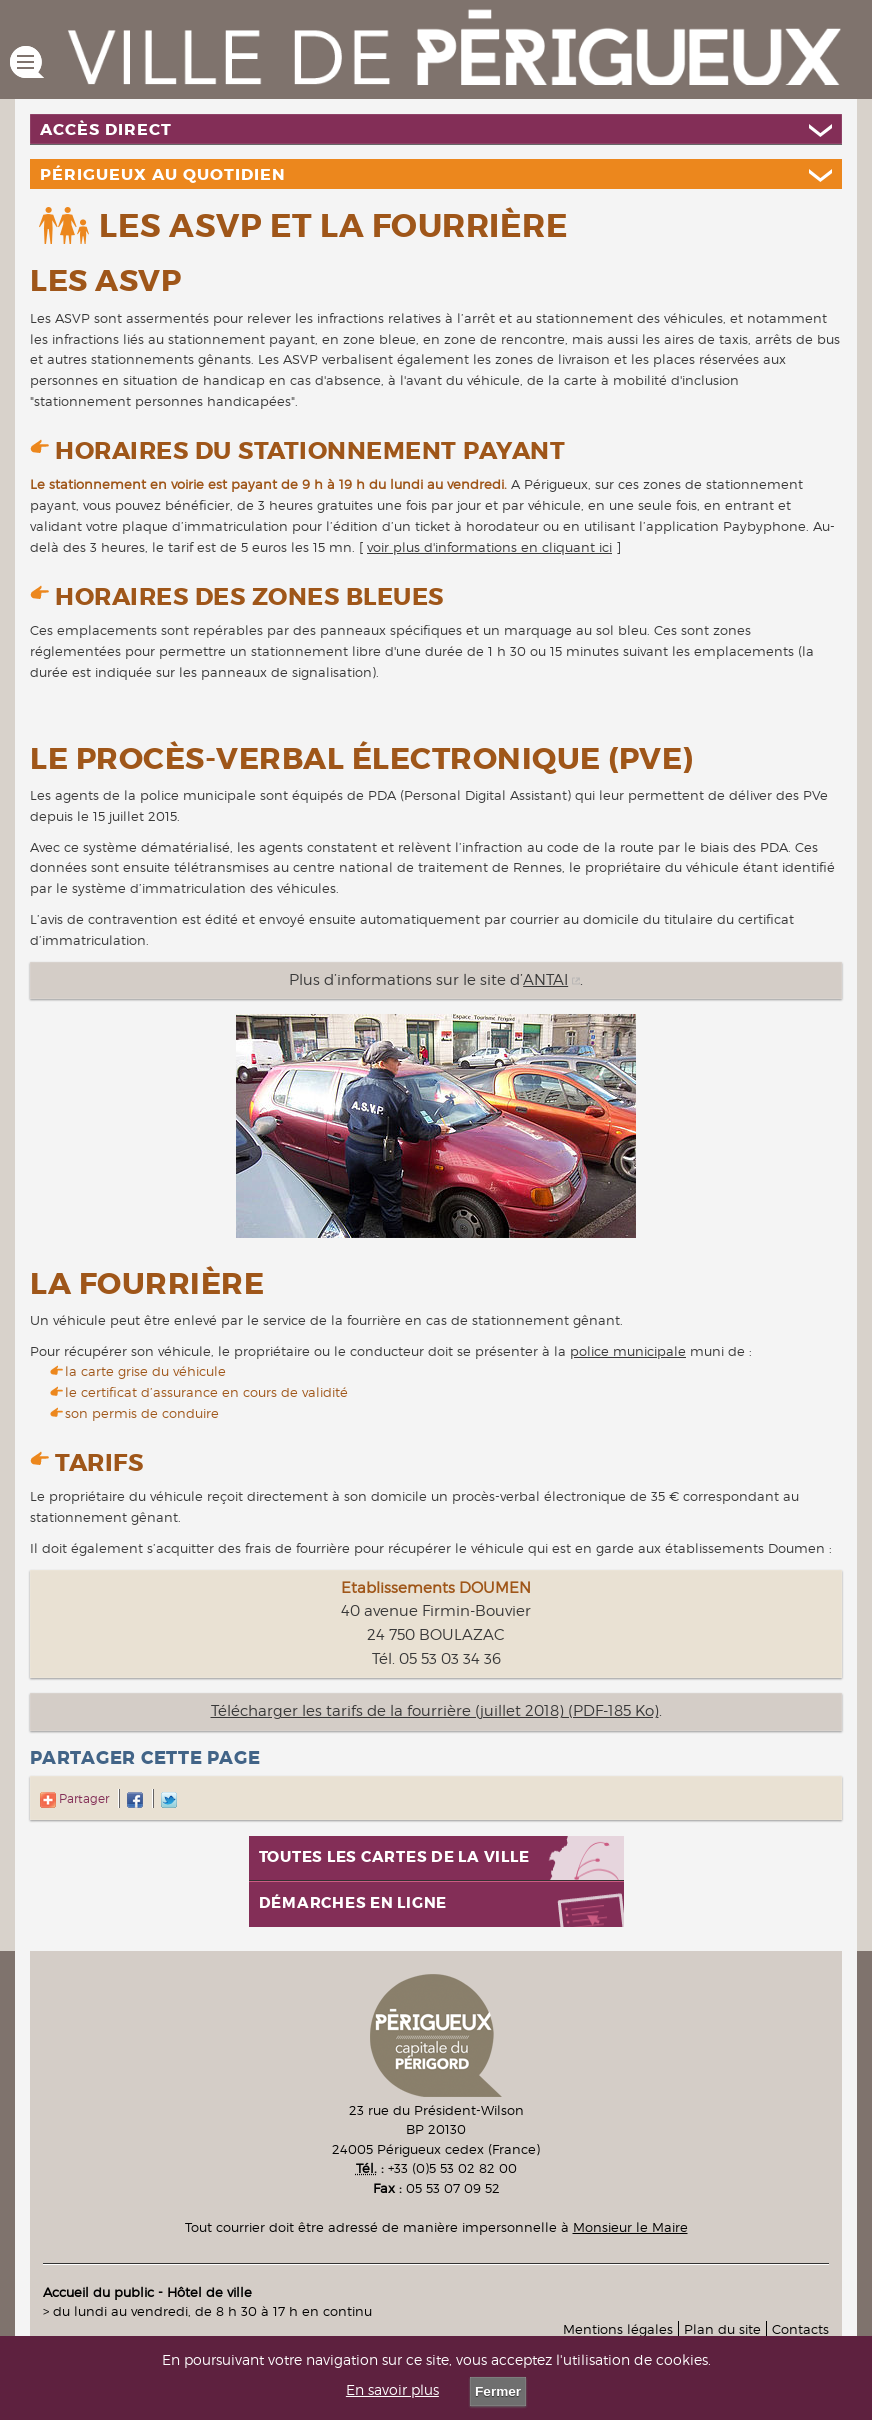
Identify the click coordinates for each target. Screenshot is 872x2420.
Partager (74, 1798)
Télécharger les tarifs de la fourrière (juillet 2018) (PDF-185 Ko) (435, 1711)
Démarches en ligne (353, 1903)
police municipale (628, 1351)
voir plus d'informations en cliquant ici (489, 547)
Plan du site (722, 2329)
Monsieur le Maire (630, 2227)
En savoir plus (392, 2390)
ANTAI (545, 980)
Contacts (800, 2329)
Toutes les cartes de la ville (394, 1857)
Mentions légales (618, 2329)
